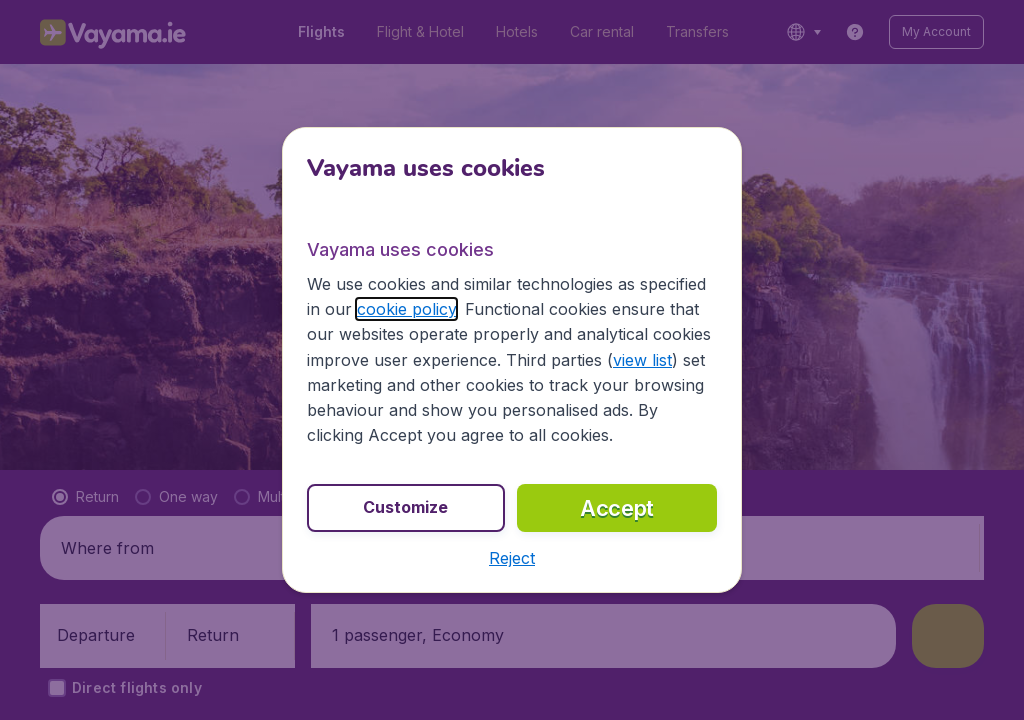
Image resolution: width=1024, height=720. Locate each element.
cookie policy (406, 309)
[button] (512, 558)
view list (642, 360)
